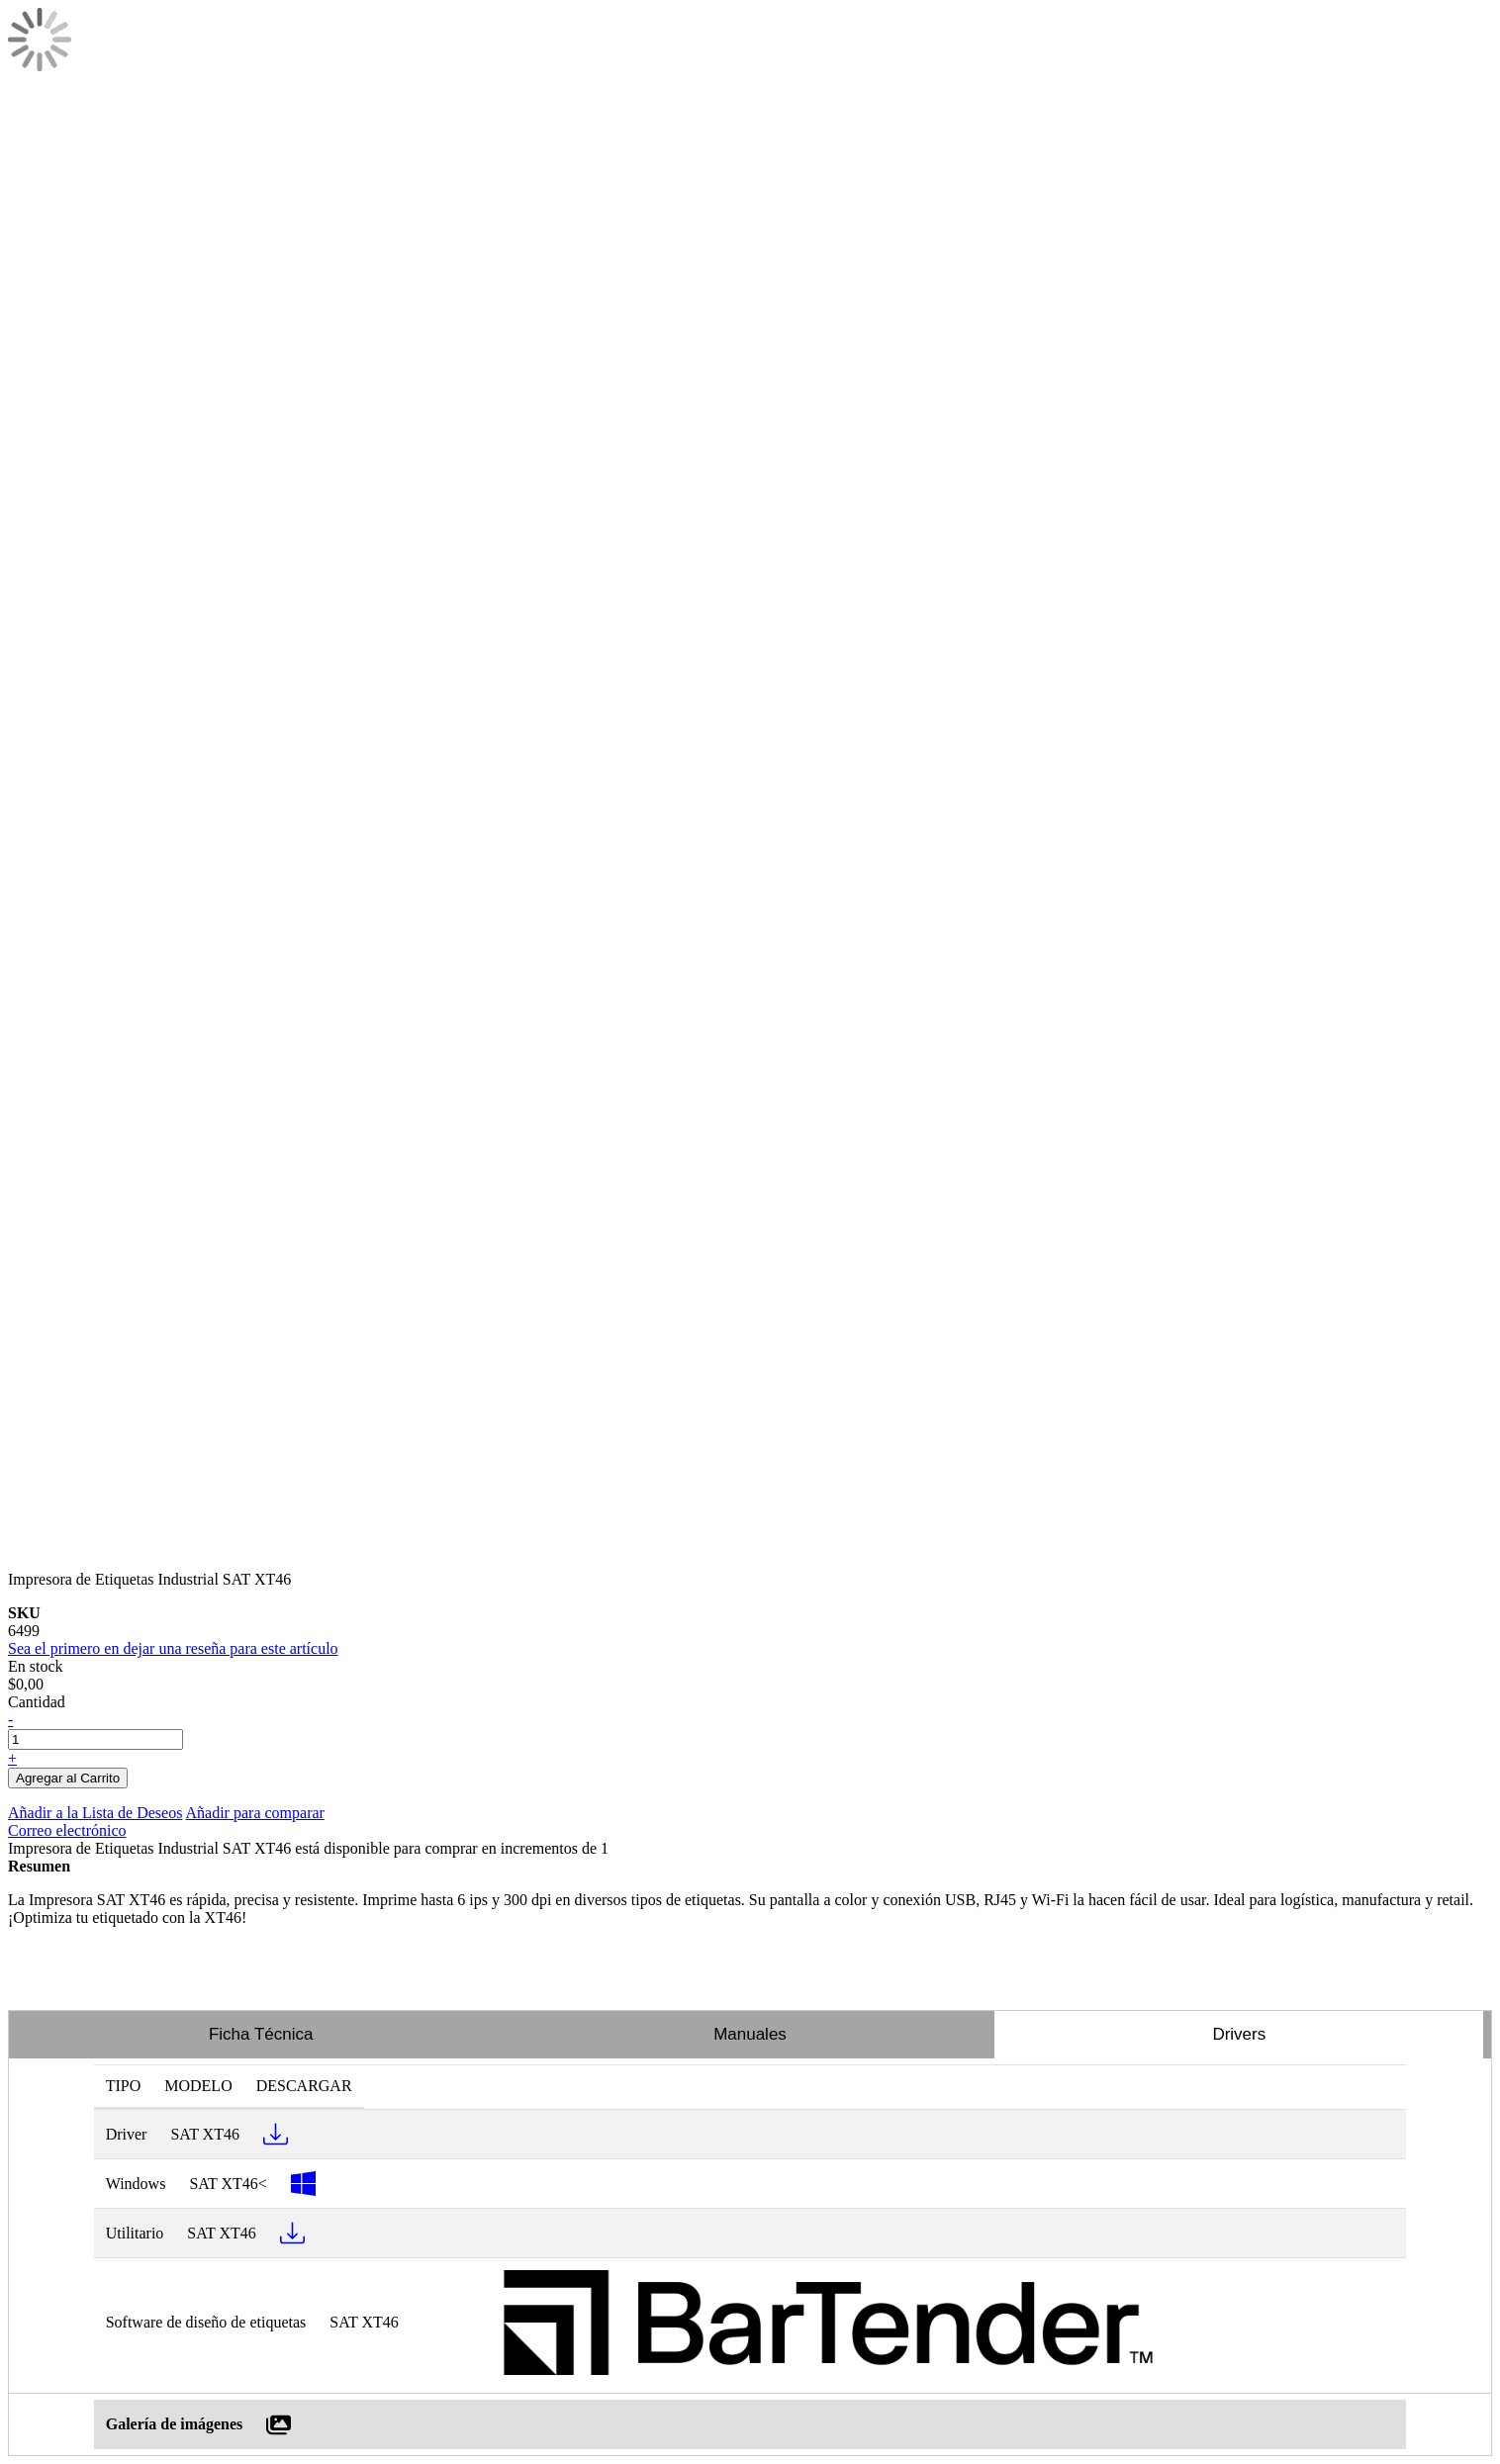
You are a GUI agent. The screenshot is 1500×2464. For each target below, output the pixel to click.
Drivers (1239, 2034)
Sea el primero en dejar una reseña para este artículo (173, 1648)
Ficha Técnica (261, 2034)
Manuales (750, 2034)
